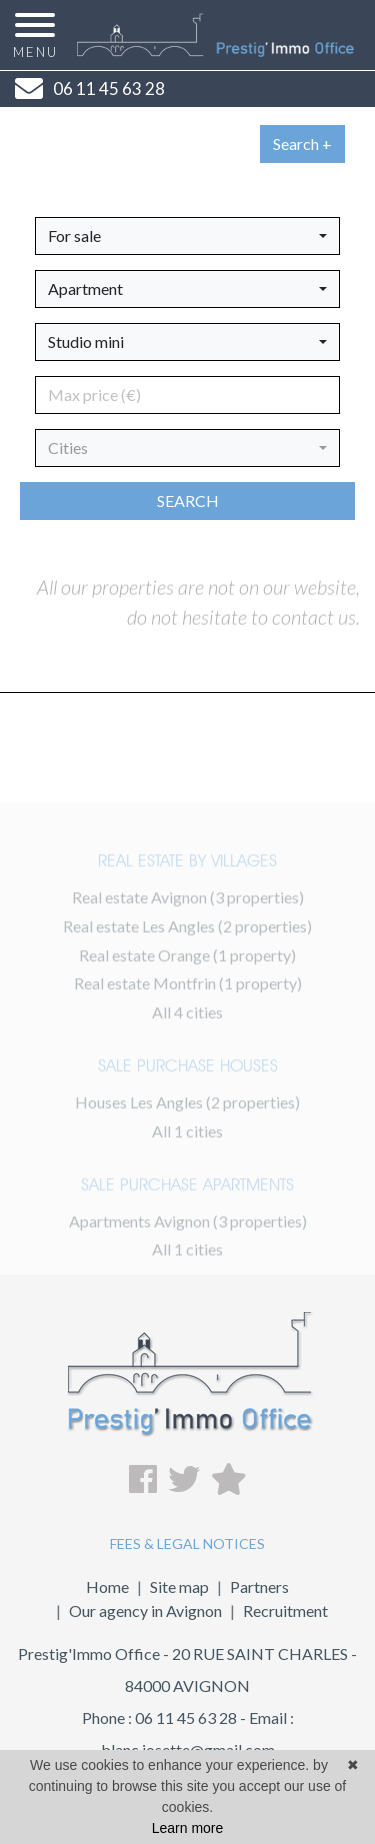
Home (107, 1586)
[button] (187, 236)
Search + (302, 143)
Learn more (188, 1828)
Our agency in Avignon (145, 1610)
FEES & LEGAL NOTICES (187, 1543)
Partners (259, 1586)
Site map (179, 1586)
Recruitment (285, 1610)
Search (188, 500)
